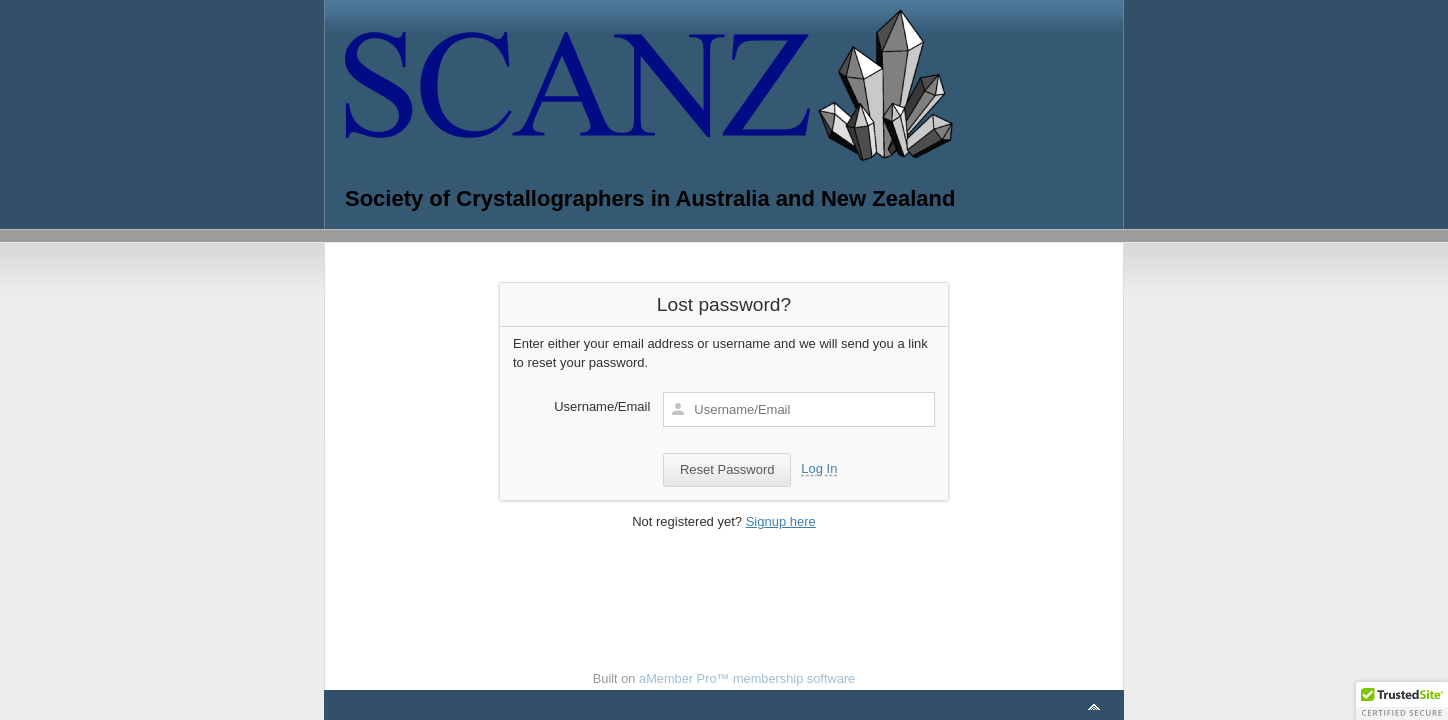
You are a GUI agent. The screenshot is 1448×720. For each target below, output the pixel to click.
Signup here (781, 521)
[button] (1402, 701)
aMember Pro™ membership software (747, 678)
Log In (819, 468)
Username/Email (602, 406)
